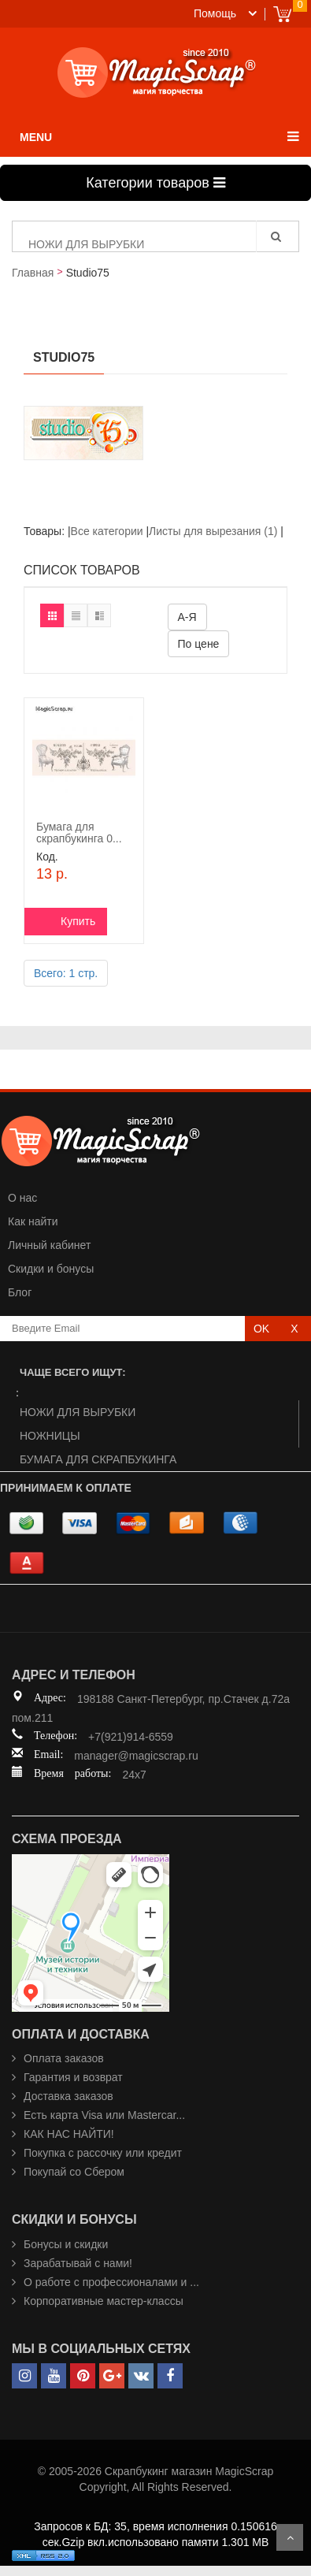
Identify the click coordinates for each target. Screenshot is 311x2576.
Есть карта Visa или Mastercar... (104, 2115)
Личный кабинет (49, 1245)
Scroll (289, 2537)
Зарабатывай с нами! (78, 2263)
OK (261, 1328)
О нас (22, 1197)
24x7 (134, 1774)
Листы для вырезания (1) (213, 531)
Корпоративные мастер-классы (103, 2301)
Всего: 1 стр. (66, 973)
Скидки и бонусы (51, 1268)
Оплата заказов (64, 2058)
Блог (19, 1292)
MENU (36, 137)
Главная (33, 272)
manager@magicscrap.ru (136, 1755)
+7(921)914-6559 (130, 1736)
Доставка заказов (68, 2096)
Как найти (33, 1221)
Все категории (108, 531)
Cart (282, 14)
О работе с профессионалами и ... (111, 2282)
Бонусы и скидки (66, 2244)
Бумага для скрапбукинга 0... (79, 832)
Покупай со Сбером (74, 2171)
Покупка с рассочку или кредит (103, 2153)
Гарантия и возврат (73, 2077)
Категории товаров (155, 182)
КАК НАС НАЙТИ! (69, 2134)
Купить (78, 921)
